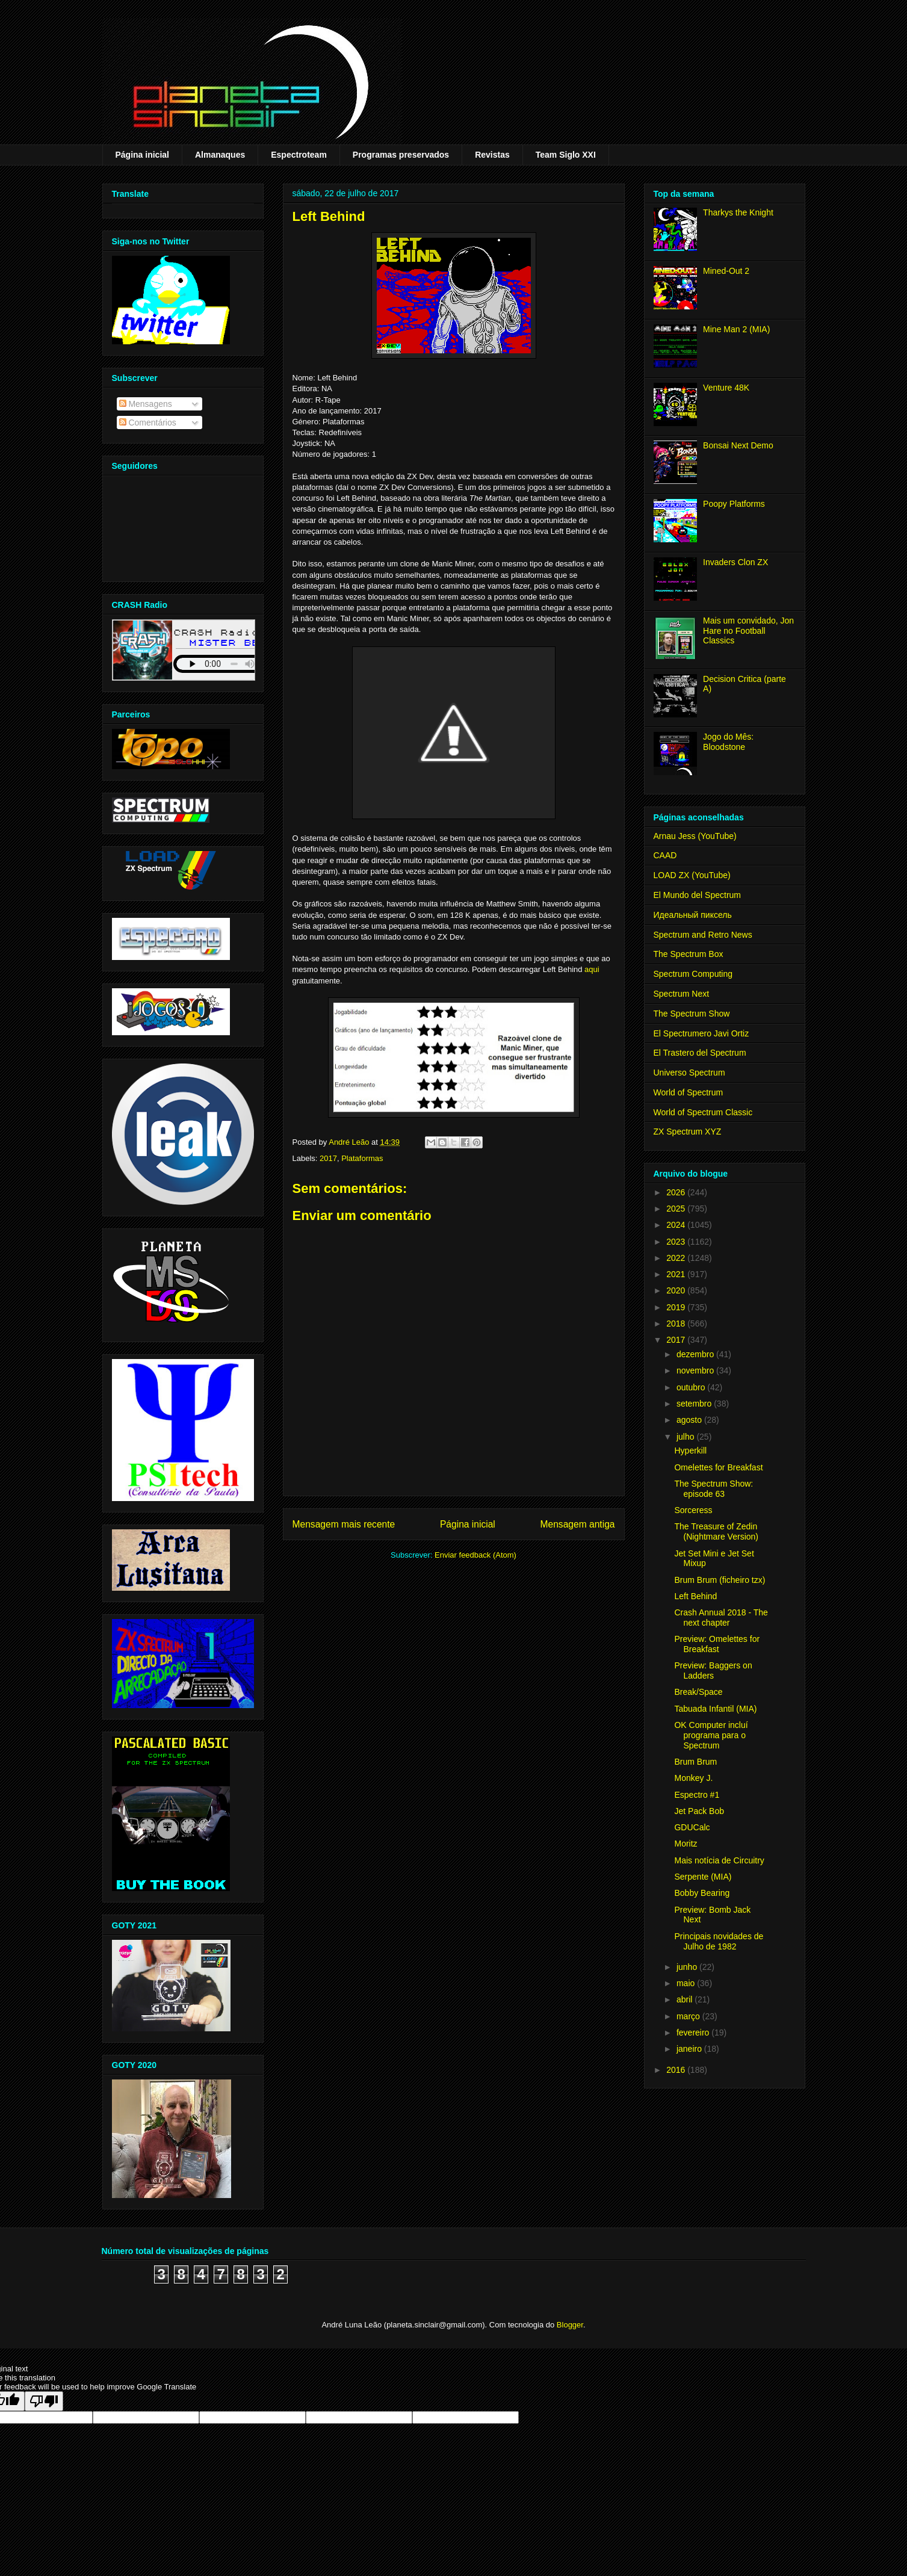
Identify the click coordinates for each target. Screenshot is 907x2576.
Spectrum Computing (693, 974)
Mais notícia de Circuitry (719, 1860)
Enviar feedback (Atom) (475, 1554)
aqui (591, 969)
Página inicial (142, 154)
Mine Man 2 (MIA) (736, 329)
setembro (695, 1403)
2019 (676, 1307)
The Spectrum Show (692, 1013)
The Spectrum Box (688, 954)
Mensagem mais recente (344, 1524)
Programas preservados (401, 154)
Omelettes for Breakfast (718, 1467)
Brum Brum (695, 1761)
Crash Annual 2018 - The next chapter (720, 1617)
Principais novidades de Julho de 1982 (718, 1941)
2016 (676, 2070)
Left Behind (695, 1596)
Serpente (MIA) (702, 1876)
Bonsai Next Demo (738, 445)
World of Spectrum (688, 1092)
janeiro (690, 2049)
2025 (676, 1208)
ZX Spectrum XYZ (688, 1131)
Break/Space (698, 1692)
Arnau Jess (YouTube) (695, 836)
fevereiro (693, 2032)
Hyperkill (690, 1450)
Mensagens (145, 404)
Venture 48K (726, 387)
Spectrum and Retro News (703, 935)
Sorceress (693, 1510)
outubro (691, 1387)
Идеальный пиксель (693, 915)
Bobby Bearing (701, 1893)
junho (687, 1967)
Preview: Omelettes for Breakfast (717, 1644)
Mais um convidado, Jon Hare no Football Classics (748, 631)
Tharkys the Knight (738, 212)
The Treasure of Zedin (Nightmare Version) (716, 1531)
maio (686, 1983)
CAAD (665, 855)
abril (685, 1999)
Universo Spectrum (689, 1072)
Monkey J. (693, 1778)
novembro (696, 1370)
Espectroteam (299, 154)
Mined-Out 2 (726, 271)
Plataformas (362, 1158)
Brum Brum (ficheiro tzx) (719, 1580)
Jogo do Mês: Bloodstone (728, 742)
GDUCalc (692, 1827)
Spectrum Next (682, 994)
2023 (676, 1241)
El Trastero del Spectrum (700, 1052)
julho (686, 1436)
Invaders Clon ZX (735, 562)
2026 (676, 1192)
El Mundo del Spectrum (697, 895)
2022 (676, 1258)
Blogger (570, 2324)
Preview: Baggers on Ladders (713, 1670)
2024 (676, 1225)
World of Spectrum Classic (703, 1112)
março (689, 2016)
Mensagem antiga (577, 1524)
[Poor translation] (44, 2401)
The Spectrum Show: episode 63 (713, 1489)
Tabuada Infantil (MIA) (715, 1709)
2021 (676, 1274)
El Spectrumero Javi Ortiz (701, 1033)
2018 (676, 1323)
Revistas (492, 154)
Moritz (685, 1843)
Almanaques (220, 154)
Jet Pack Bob (699, 1811)
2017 (328, 1158)
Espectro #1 (696, 1795)
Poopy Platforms (734, 504)
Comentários (147, 422)
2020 (676, 1290)
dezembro (696, 1354)
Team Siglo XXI (566, 154)
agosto (690, 1420)
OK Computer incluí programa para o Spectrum (711, 1735)
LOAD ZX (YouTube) (692, 875)
